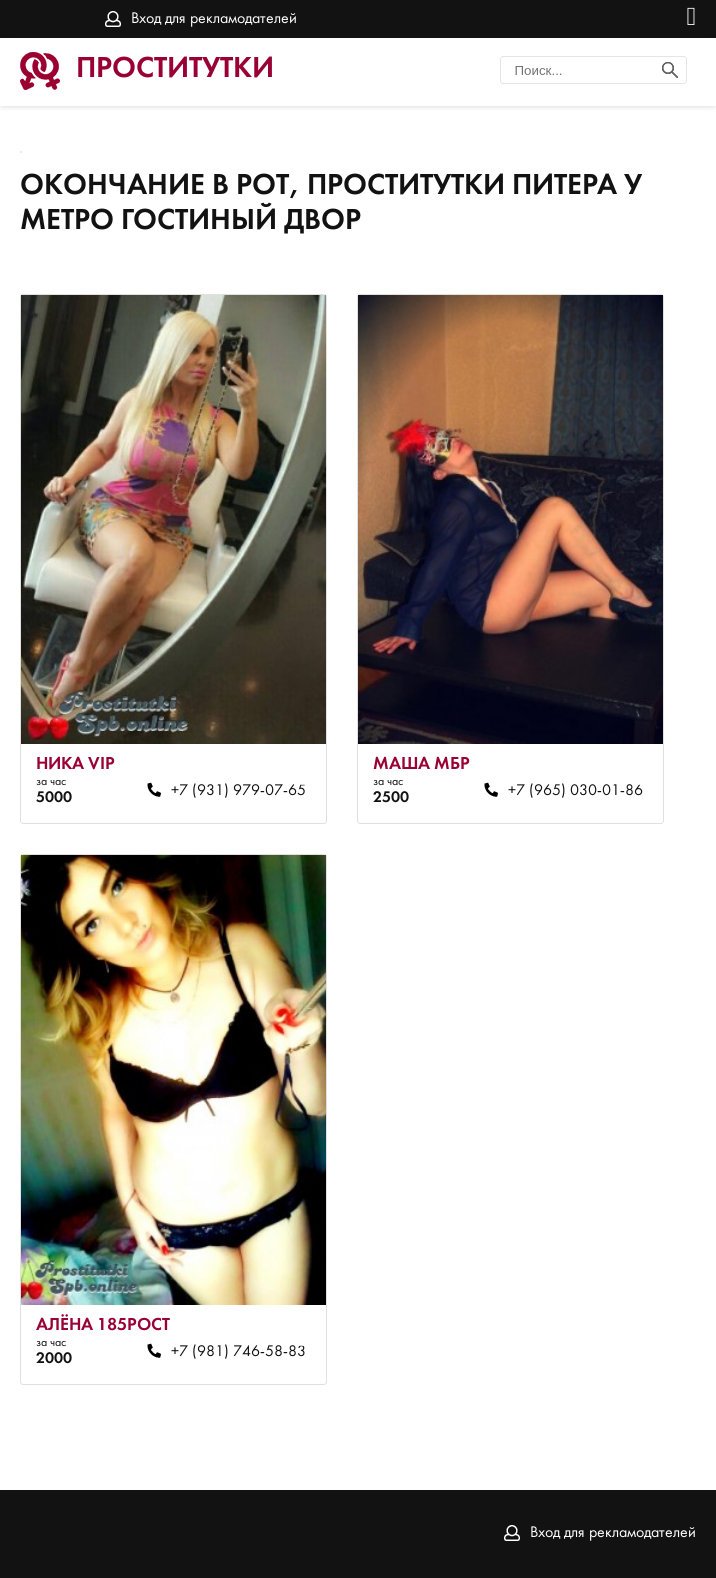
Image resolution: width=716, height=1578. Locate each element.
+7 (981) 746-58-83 (238, 1352)
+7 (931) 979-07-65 (238, 791)
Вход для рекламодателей (214, 19)
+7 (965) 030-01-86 (575, 791)
